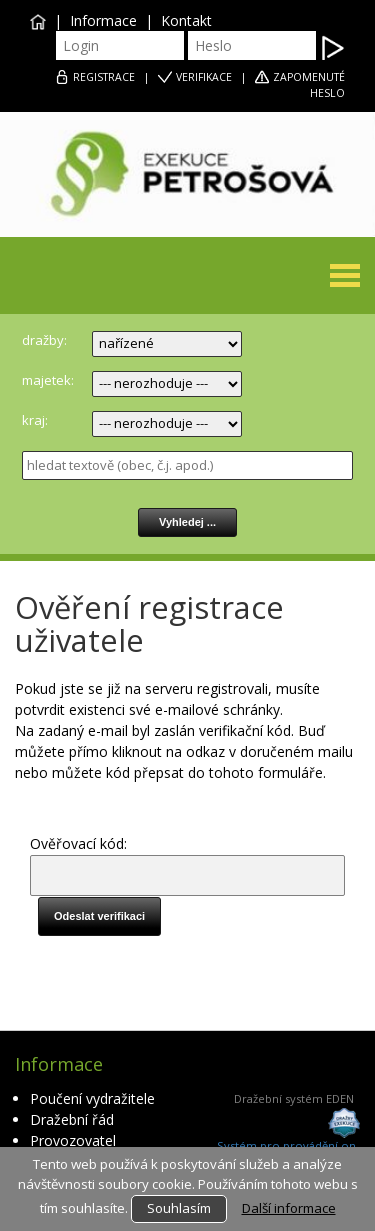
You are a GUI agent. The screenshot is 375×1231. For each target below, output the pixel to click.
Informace (103, 20)
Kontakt (186, 20)
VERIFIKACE (204, 77)
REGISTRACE (104, 77)
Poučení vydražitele (92, 1098)
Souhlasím (179, 1208)
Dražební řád (72, 1119)
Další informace (289, 1208)
